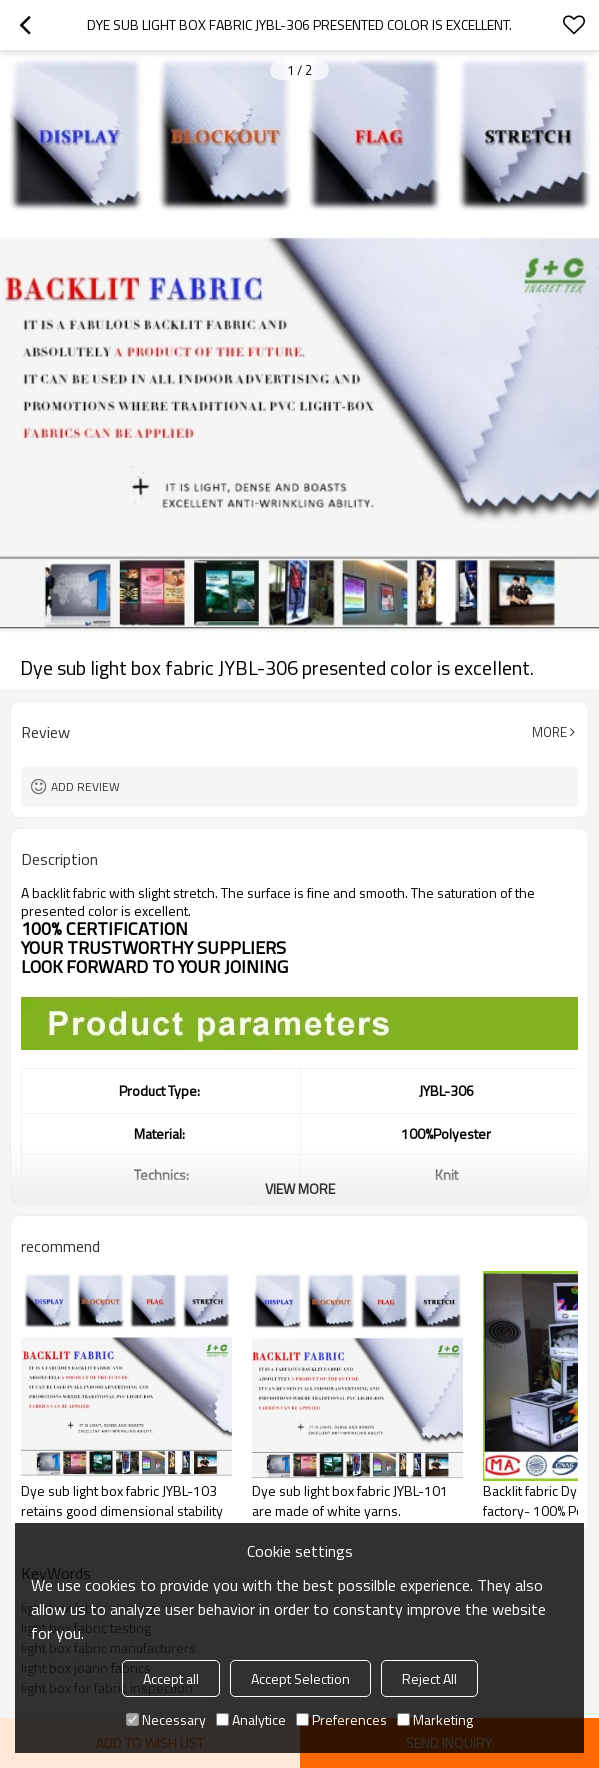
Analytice (251, 1719)
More (549, 732)
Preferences (341, 1719)
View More (300, 1188)
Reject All (429, 1678)
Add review (85, 786)
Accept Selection (300, 1678)
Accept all (171, 1678)
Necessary (166, 1719)
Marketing (435, 1719)
